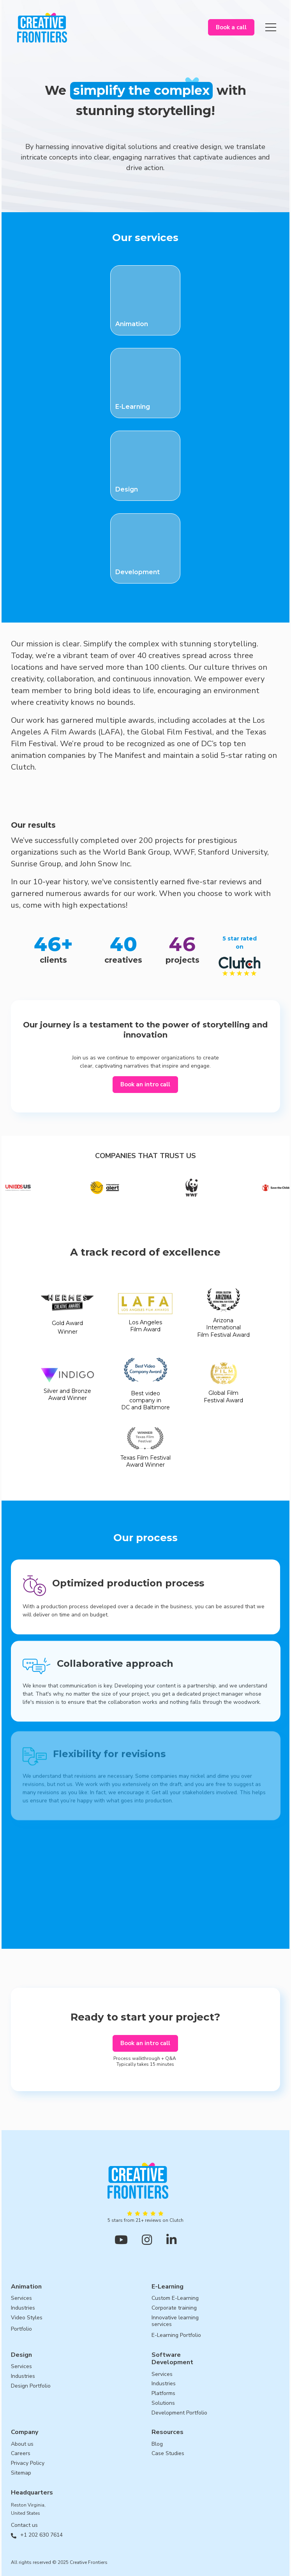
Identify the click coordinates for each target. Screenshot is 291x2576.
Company (24, 2432)
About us (22, 2444)
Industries (23, 2308)
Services (21, 2298)
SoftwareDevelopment (172, 2358)
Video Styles (26, 2318)
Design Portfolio (31, 2386)
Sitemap (21, 2473)
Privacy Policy (27, 2463)
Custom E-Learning (175, 2298)
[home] (40, 27)
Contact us (24, 2525)
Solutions (163, 2403)
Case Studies (168, 2453)
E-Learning (167, 2286)
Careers (20, 2453)
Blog (157, 2444)
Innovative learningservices (175, 2321)
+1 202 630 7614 (41, 2535)
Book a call (231, 27)
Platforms (163, 2393)
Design (21, 2355)
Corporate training (174, 2308)
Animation (26, 2286)
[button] (271, 27)
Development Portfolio (179, 2413)
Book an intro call (145, 1084)
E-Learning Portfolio (176, 2335)
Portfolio (21, 2329)
